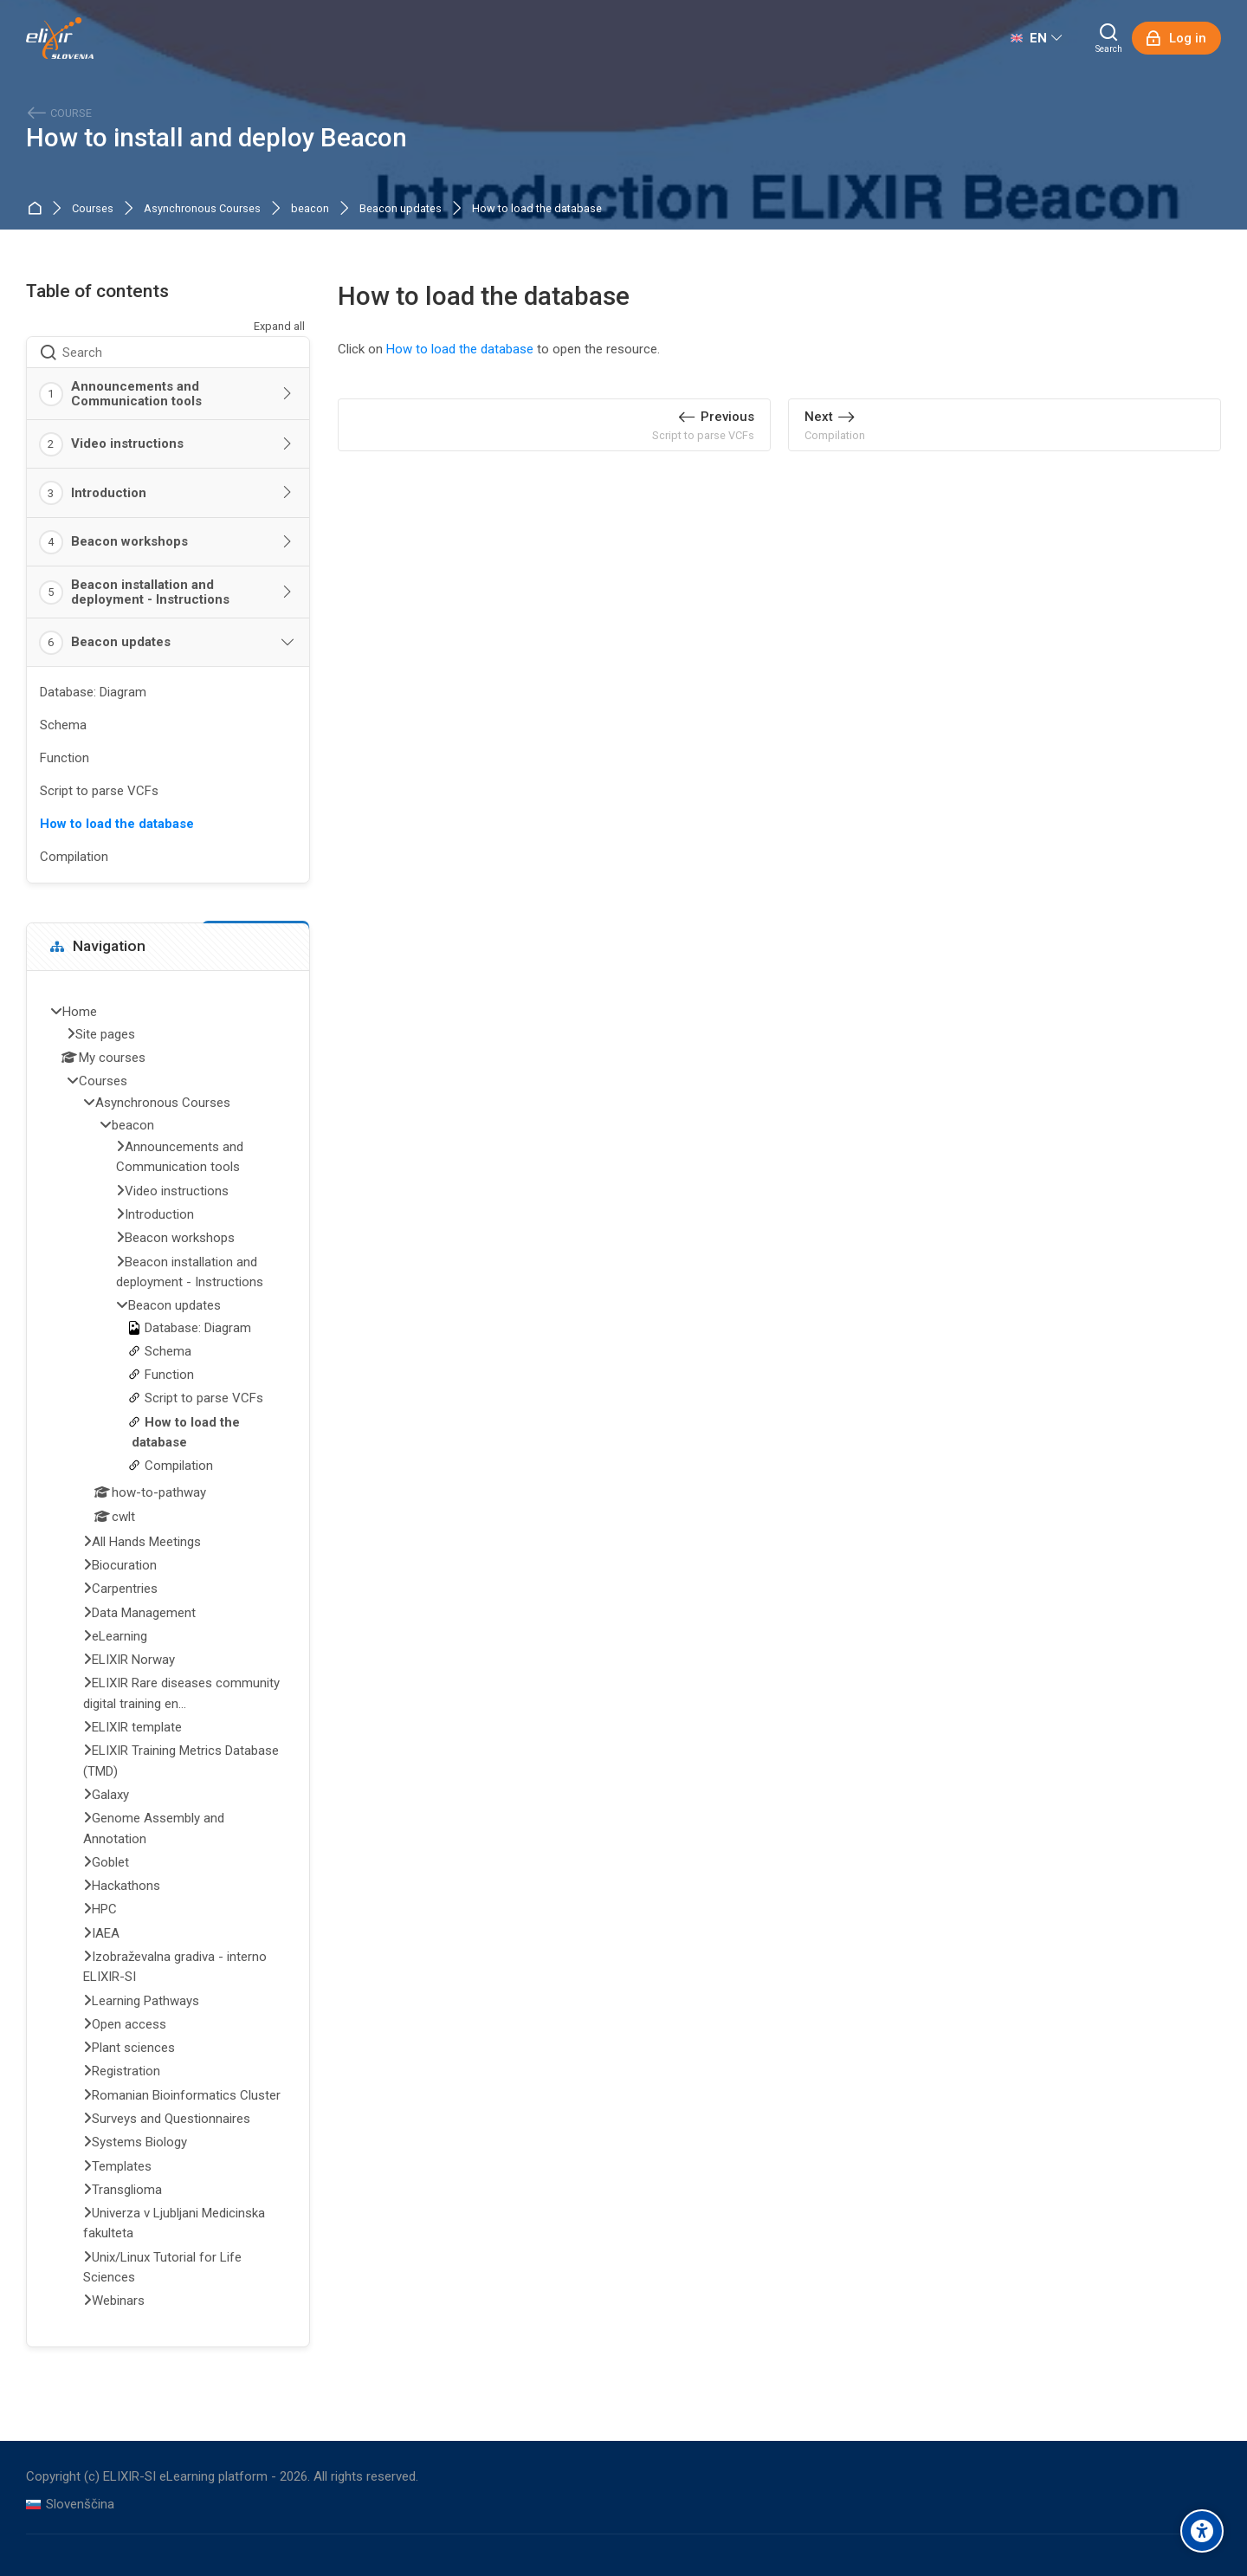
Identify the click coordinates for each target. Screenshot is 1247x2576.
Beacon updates (400, 209)
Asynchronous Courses (202, 209)
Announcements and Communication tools (136, 394)
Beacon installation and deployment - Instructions (150, 592)
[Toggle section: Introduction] (288, 493)
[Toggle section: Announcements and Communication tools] (288, 394)
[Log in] (1176, 38)
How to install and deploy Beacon (216, 138)
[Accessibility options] (1202, 2531)
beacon (310, 209)
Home (37, 209)
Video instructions (127, 443)
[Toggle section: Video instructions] (288, 444)
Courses (92, 209)
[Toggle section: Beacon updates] (288, 642)
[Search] (1108, 38)
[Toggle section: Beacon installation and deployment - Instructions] (288, 592)
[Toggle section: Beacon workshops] (288, 542)
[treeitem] (168, 1658)
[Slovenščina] (70, 2505)
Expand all (279, 326)
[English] (1036, 38)
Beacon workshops (129, 541)
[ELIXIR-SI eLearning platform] (60, 38)
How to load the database (537, 209)
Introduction (108, 493)
